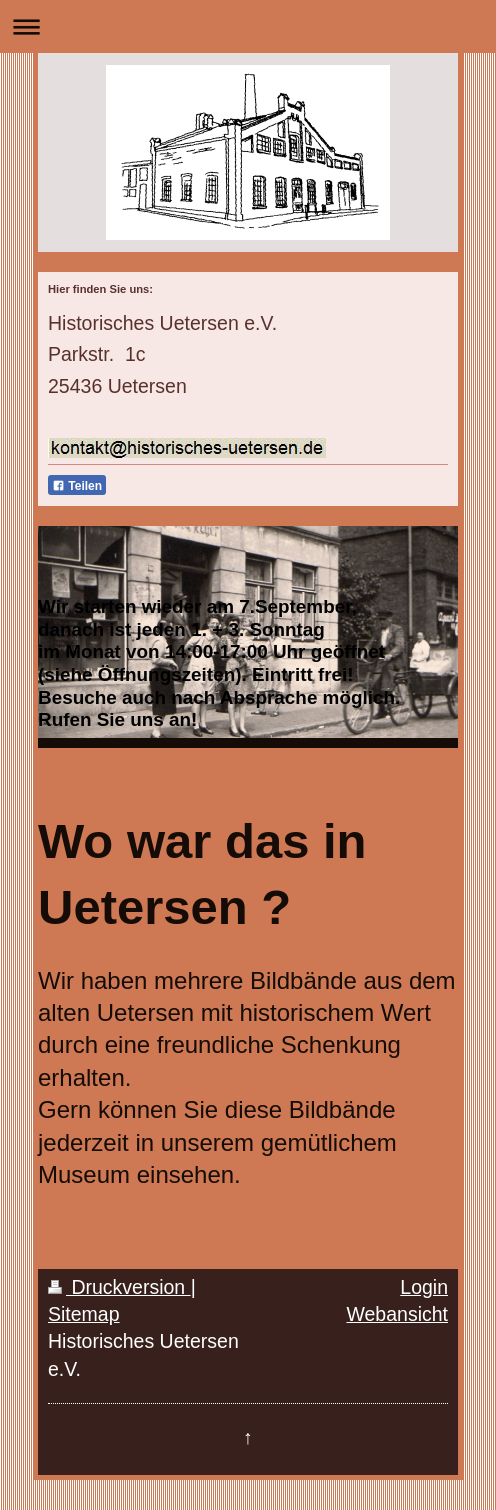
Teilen (77, 486)
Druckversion (119, 1287)
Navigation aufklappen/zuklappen (248, 26)
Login (424, 1287)
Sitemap (84, 1314)
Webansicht (397, 1314)
